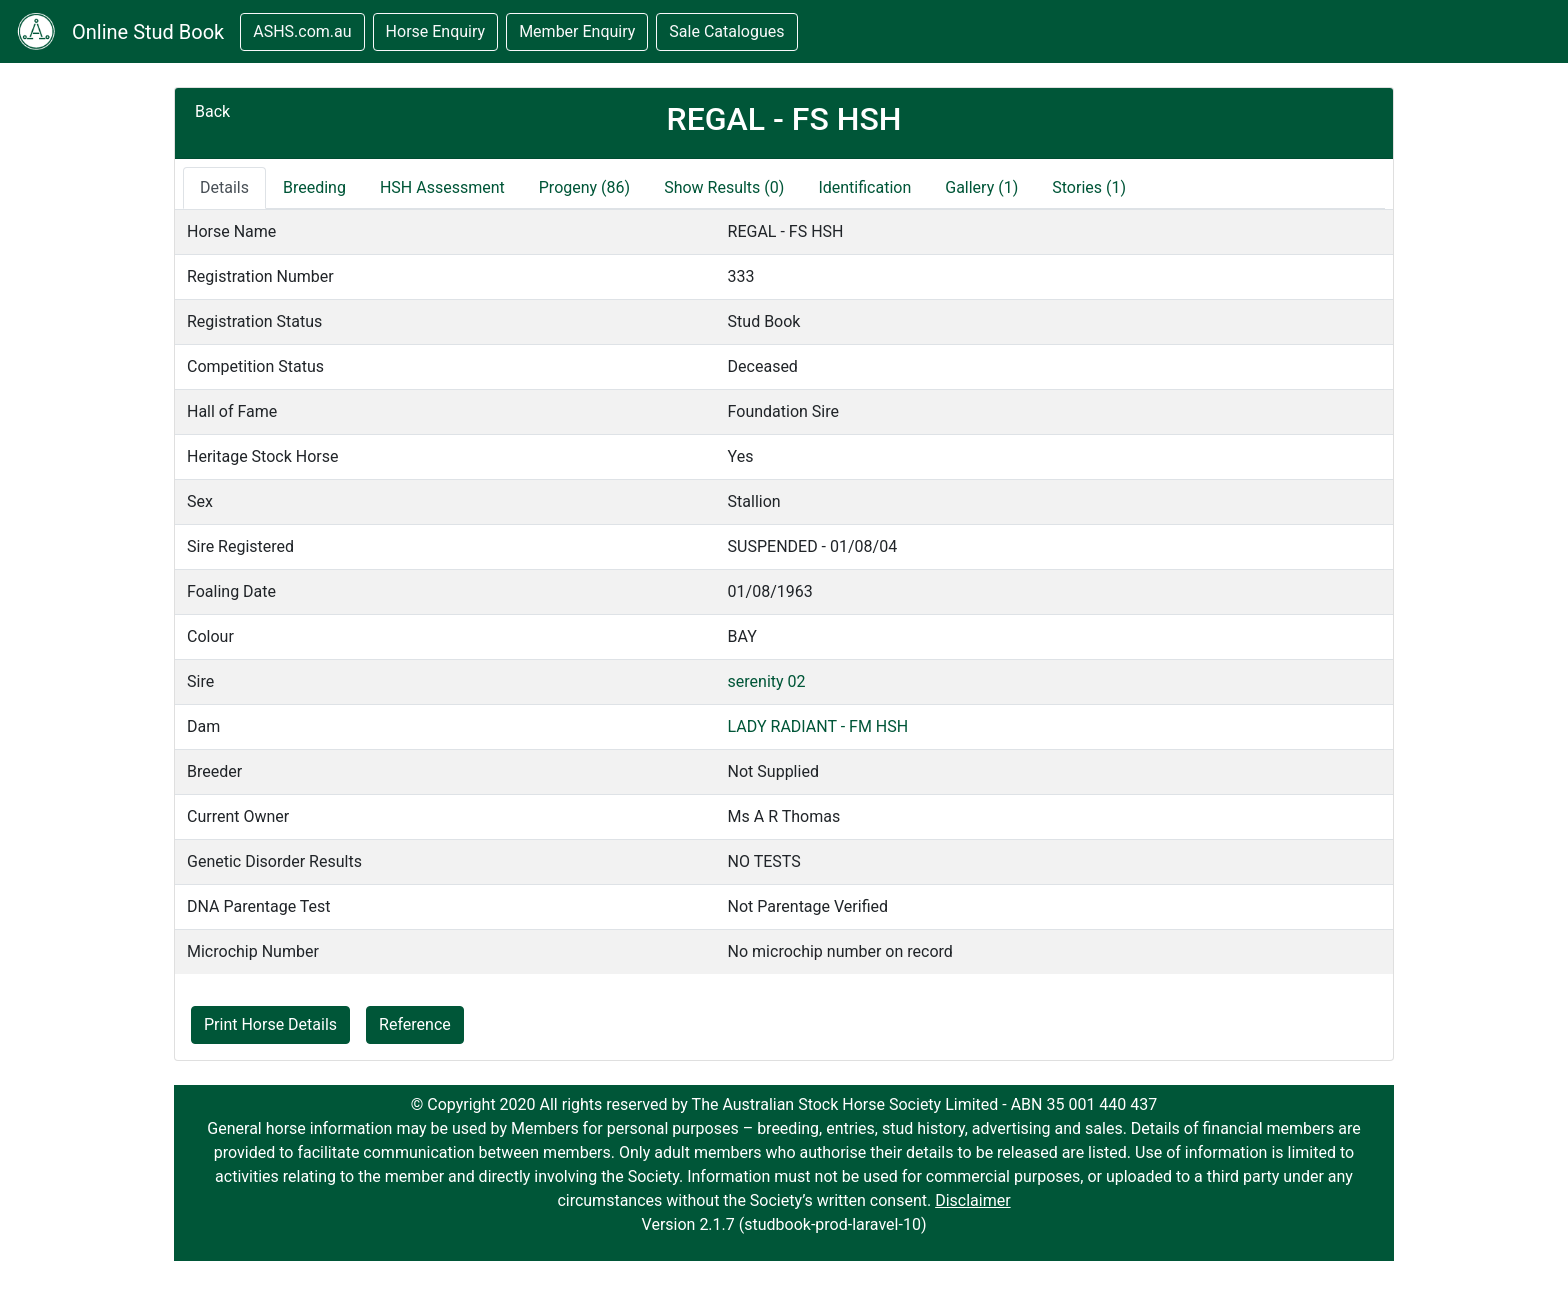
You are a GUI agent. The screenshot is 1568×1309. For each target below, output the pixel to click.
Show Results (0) (724, 187)
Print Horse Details (270, 1024)
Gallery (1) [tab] (981, 187)
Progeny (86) (584, 187)
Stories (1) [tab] (1089, 187)
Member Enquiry (577, 31)
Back (212, 111)
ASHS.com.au (302, 31)
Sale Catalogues (726, 31)
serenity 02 (767, 681)
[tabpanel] (784, 591)
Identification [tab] (864, 187)
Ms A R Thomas (784, 816)
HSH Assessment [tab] (442, 187)
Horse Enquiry (436, 31)
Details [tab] (224, 187)
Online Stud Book (148, 32)
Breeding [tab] (314, 187)
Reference (415, 1024)
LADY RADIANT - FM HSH (818, 726)
